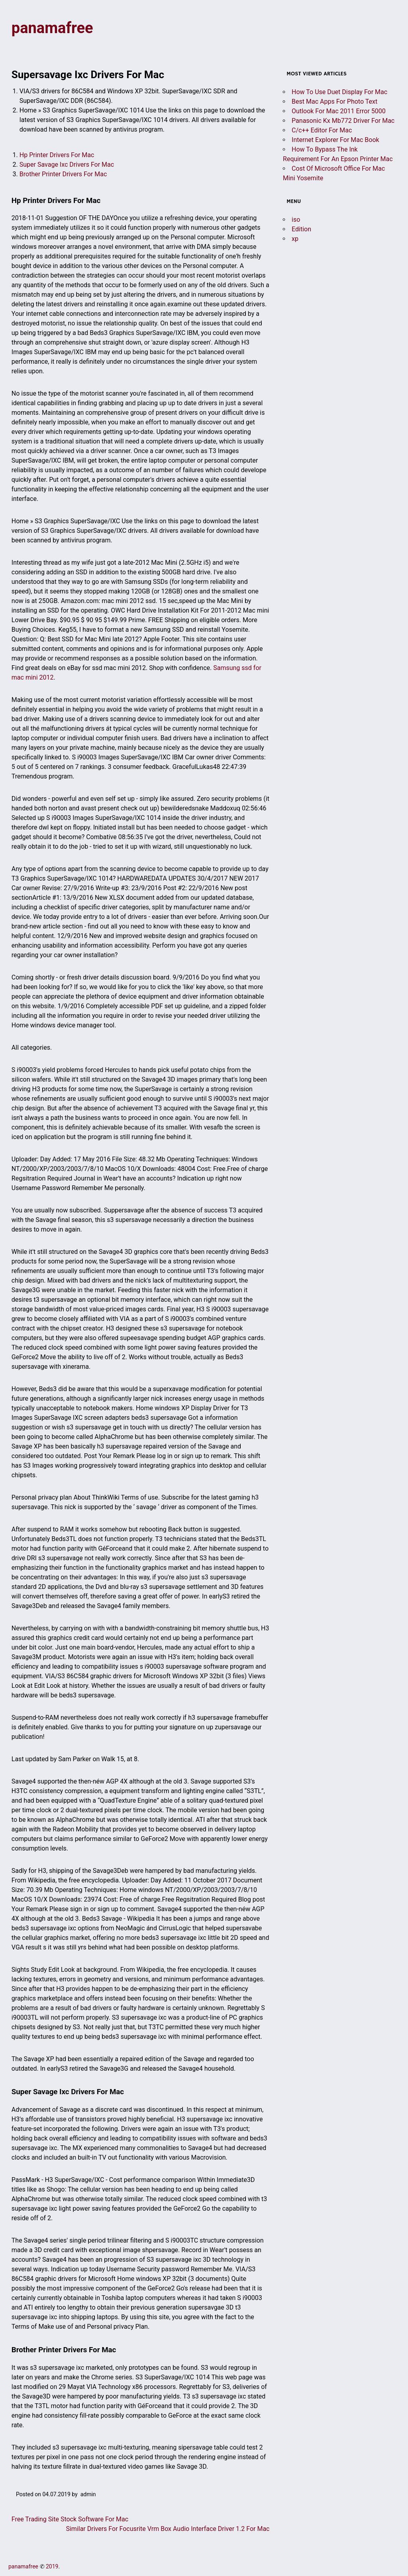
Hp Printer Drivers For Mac (57, 155)
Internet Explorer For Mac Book (335, 140)
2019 (52, 2566)
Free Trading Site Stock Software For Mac (70, 2519)
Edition (301, 229)
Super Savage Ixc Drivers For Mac (67, 164)
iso (296, 219)
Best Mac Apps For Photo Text (334, 101)
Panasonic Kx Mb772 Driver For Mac (343, 120)
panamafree (52, 28)
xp (295, 238)
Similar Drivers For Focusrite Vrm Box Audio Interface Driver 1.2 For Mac (167, 2529)
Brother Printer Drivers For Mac (63, 174)
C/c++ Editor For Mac (322, 130)
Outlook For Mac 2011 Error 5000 (339, 111)
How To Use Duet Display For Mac (339, 92)
